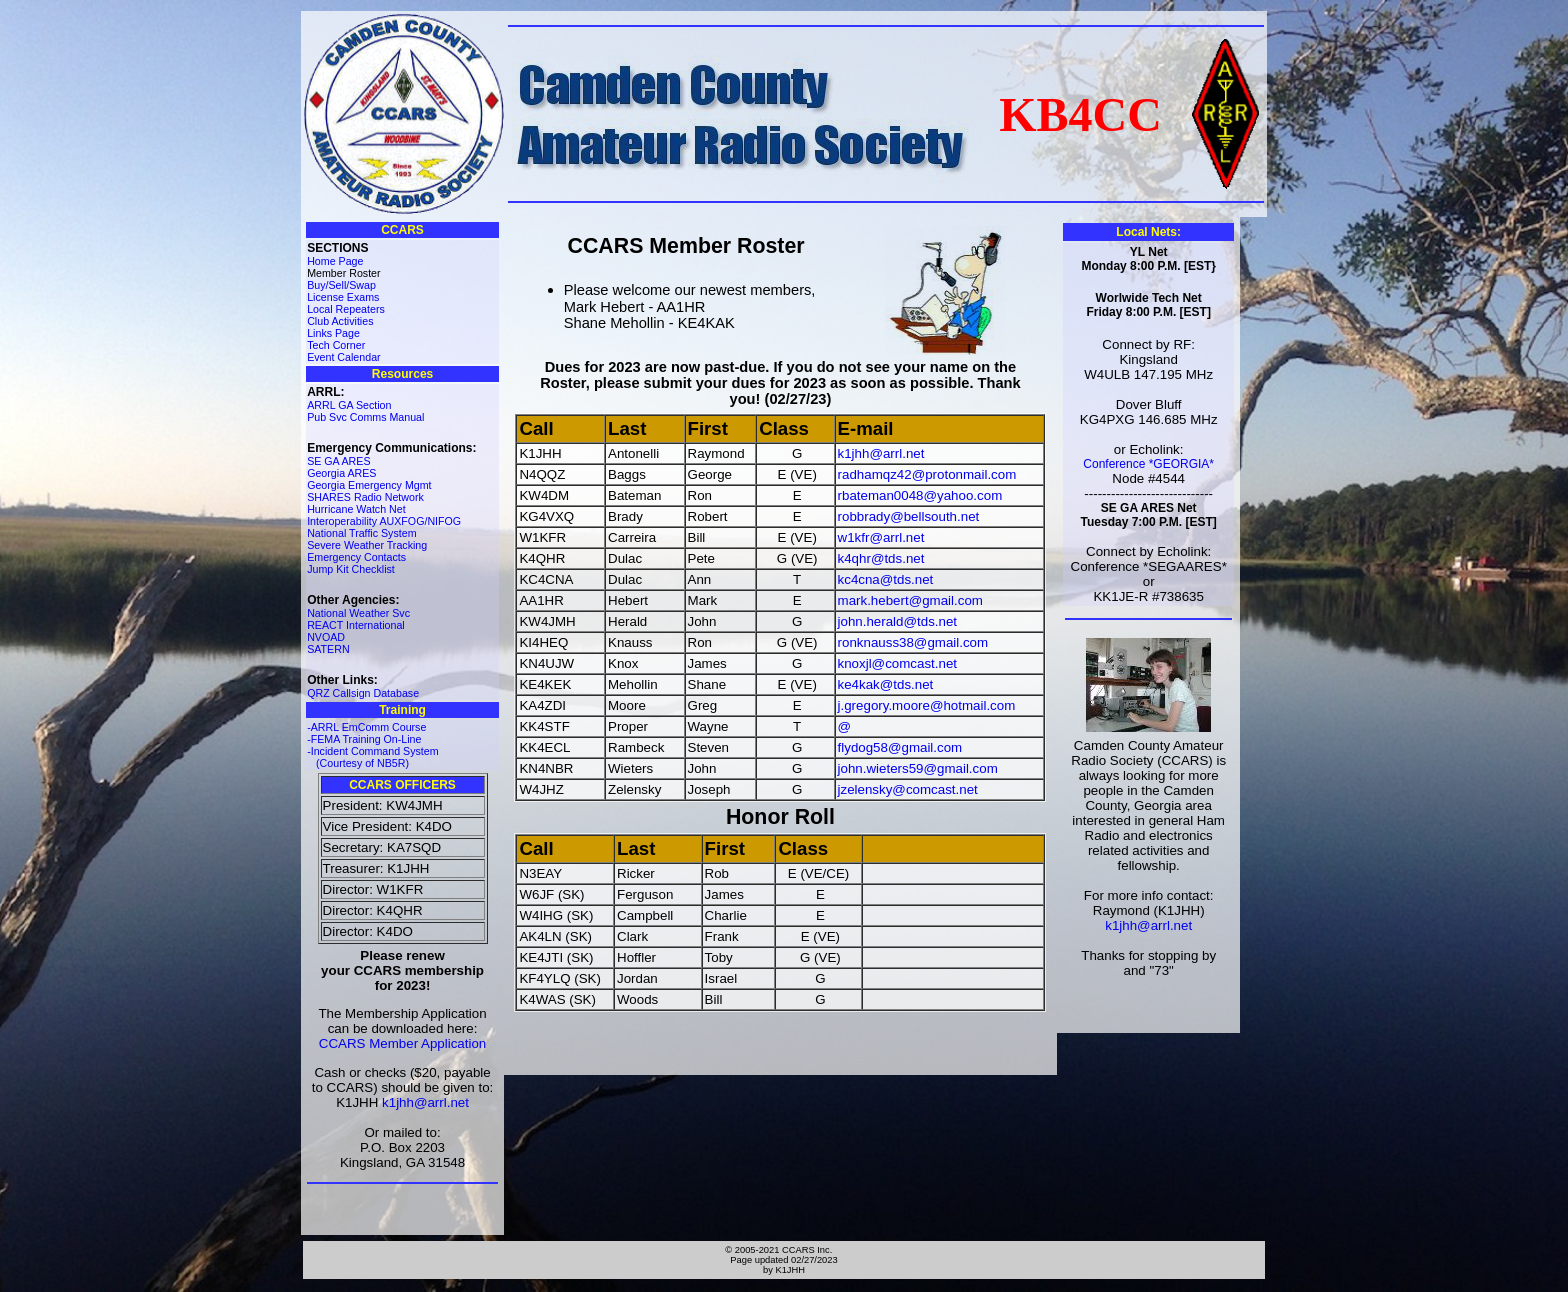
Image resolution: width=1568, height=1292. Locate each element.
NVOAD (326, 637)
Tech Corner (336, 345)
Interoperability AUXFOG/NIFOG (384, 521)
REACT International (356, 625)
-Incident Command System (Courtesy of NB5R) (372, 757)
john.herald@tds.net (898, 621)
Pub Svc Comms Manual (365, 417)
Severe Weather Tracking (367, 545)
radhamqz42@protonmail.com (927, 474)
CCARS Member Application (402, 1043)
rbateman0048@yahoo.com (920, 495)
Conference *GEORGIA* (1148, 464)
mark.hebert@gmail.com (910, 600)
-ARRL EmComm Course (366, 727)
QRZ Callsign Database (363, 693)
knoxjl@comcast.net (897, 663)
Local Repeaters (346, 309)
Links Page (333, 333)
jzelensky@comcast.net (908, 789)
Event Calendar (343, 357)
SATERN (328, 649)
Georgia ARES (341, 473)
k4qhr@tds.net (881, 558)
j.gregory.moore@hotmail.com (927, 705)
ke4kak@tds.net (886, 684)
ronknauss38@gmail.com (913, 642)
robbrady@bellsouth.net (909, 516)
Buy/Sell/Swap (341, 285)
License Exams (343, 297)
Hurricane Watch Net (356, 509)
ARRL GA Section (349, 405)
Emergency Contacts (356, 557)
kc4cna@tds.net (886, 579)
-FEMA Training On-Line (364, 739)
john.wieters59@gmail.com (918, 768)
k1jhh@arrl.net (425, 1102)
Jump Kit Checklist (351, 569)
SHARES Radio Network (365, 497)
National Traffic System (361, 533)
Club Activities (340, 321)
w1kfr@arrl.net (881, 537)
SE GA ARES (338, 461)
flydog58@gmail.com (900, 747)
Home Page (335, 261)
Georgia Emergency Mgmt (369, 485)
